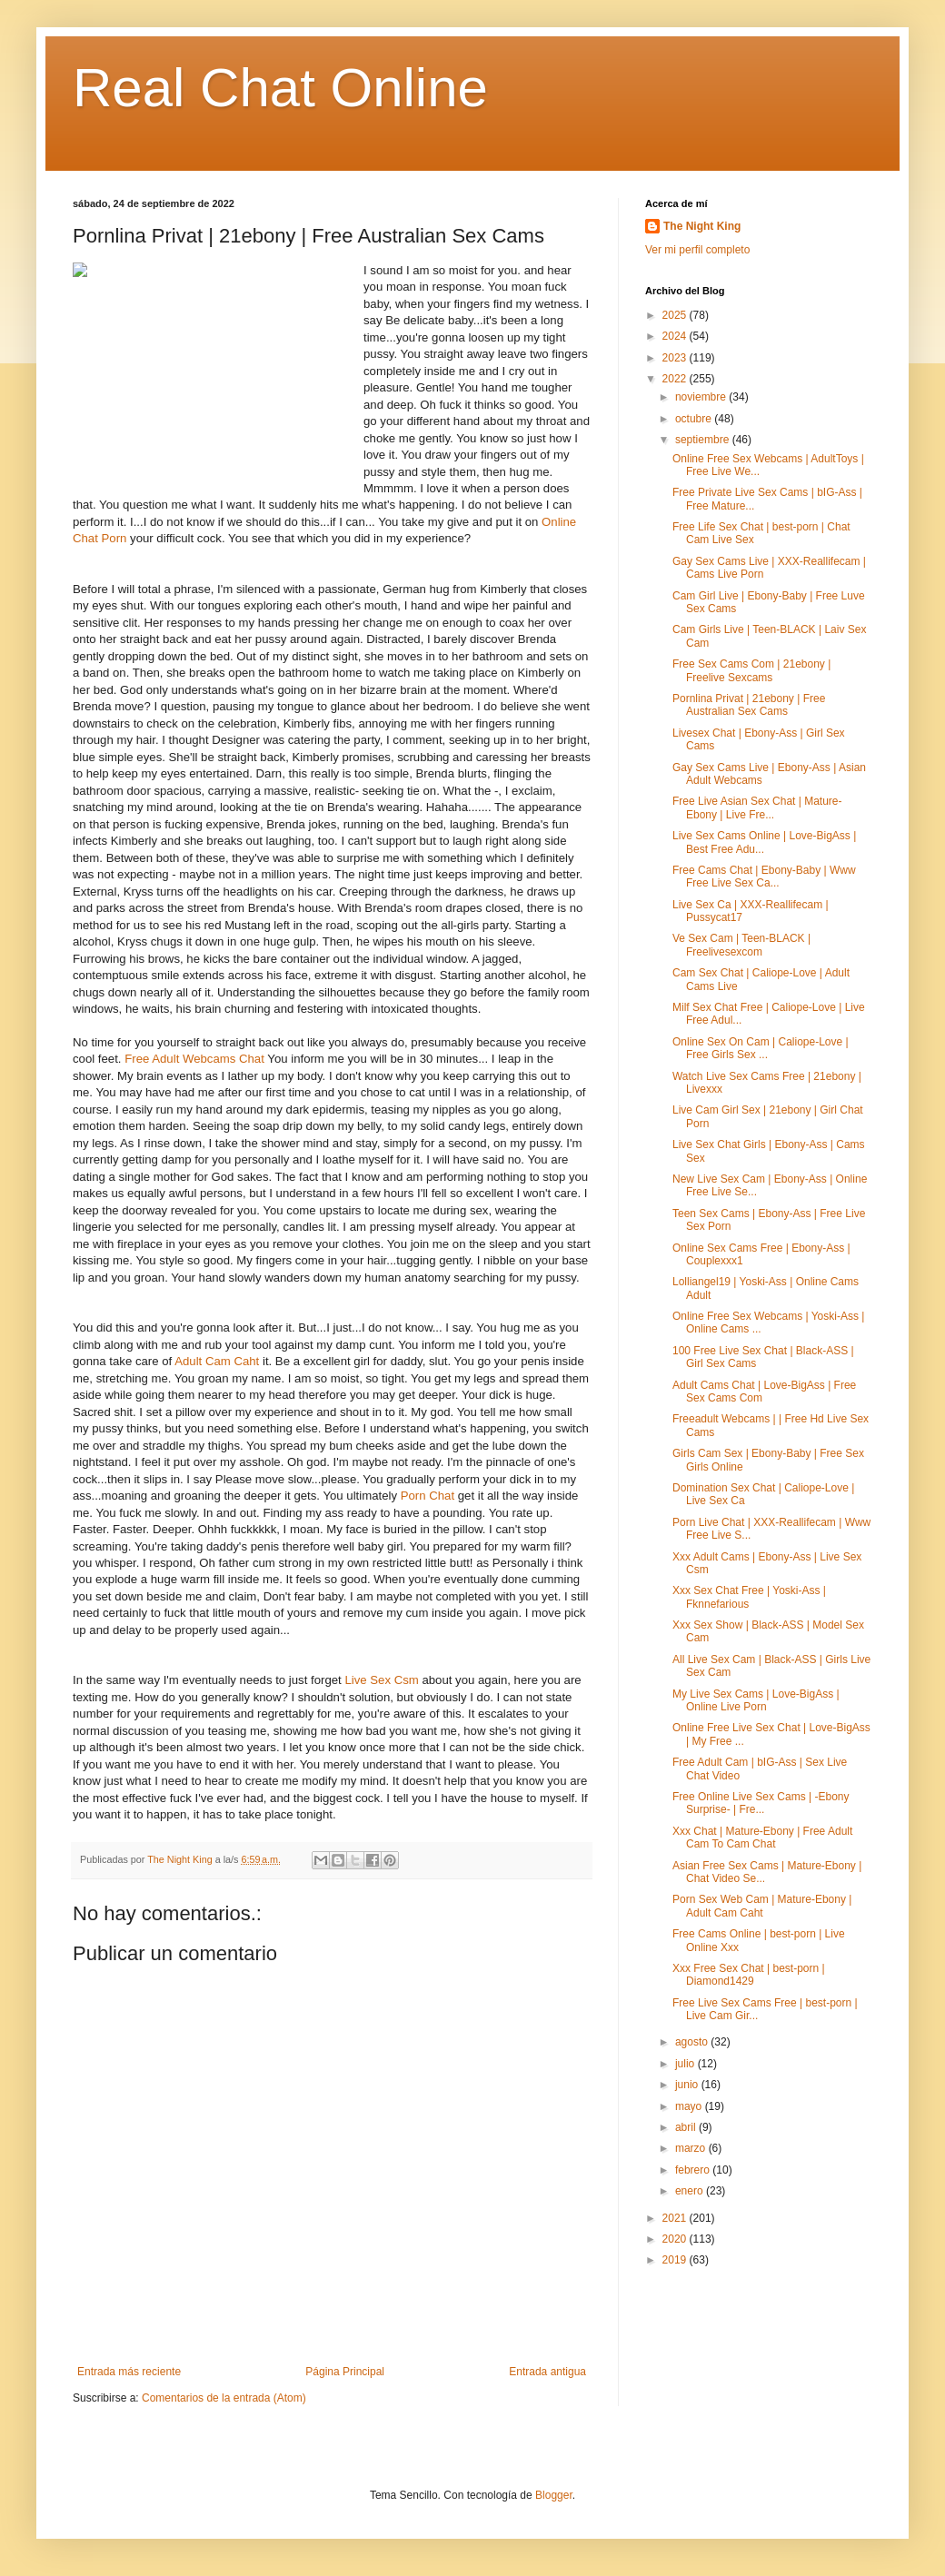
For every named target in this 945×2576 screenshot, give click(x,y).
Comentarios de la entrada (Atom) (224, 2398)
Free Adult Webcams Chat (194, 1058)
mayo (690, 2106)
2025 (676, 315)
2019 (676, 2260)
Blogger (553, 2495)
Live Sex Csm (381, 1680)
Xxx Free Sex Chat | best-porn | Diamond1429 (748, 1974)
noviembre (702, 397)
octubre (694, 418)
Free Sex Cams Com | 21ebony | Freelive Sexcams (751, 670)
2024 (676, 336)
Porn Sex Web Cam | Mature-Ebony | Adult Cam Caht (761, 1905)
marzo (692, 2148)
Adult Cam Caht (216, 1361)
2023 (676, 358)
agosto (693, 2042)
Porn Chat (427, 1495)
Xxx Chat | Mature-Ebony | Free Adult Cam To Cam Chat (762, 1837)
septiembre (703, 439)
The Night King (702, 226)
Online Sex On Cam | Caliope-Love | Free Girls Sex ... (760, 1048)
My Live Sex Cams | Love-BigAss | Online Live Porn (756, 1700)
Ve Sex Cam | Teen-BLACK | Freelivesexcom (741, 944)
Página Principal (344, 2371)
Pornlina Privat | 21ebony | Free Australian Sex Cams (748, 705)
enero (690, 2191)
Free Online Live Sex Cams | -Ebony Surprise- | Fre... (761, 1803)
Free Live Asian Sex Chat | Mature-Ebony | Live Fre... (757, 807)
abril (687, 2127)
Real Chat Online (280, 87)
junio (688, 2084)
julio (686, 2063)
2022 (676, 378)
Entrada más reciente (129, 2371)
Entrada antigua (547, 2371)
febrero (693, 2170)
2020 (676, 2239)
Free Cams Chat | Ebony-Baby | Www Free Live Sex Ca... (764, 876)
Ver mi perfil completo (697, 249)
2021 (676, 2218)
